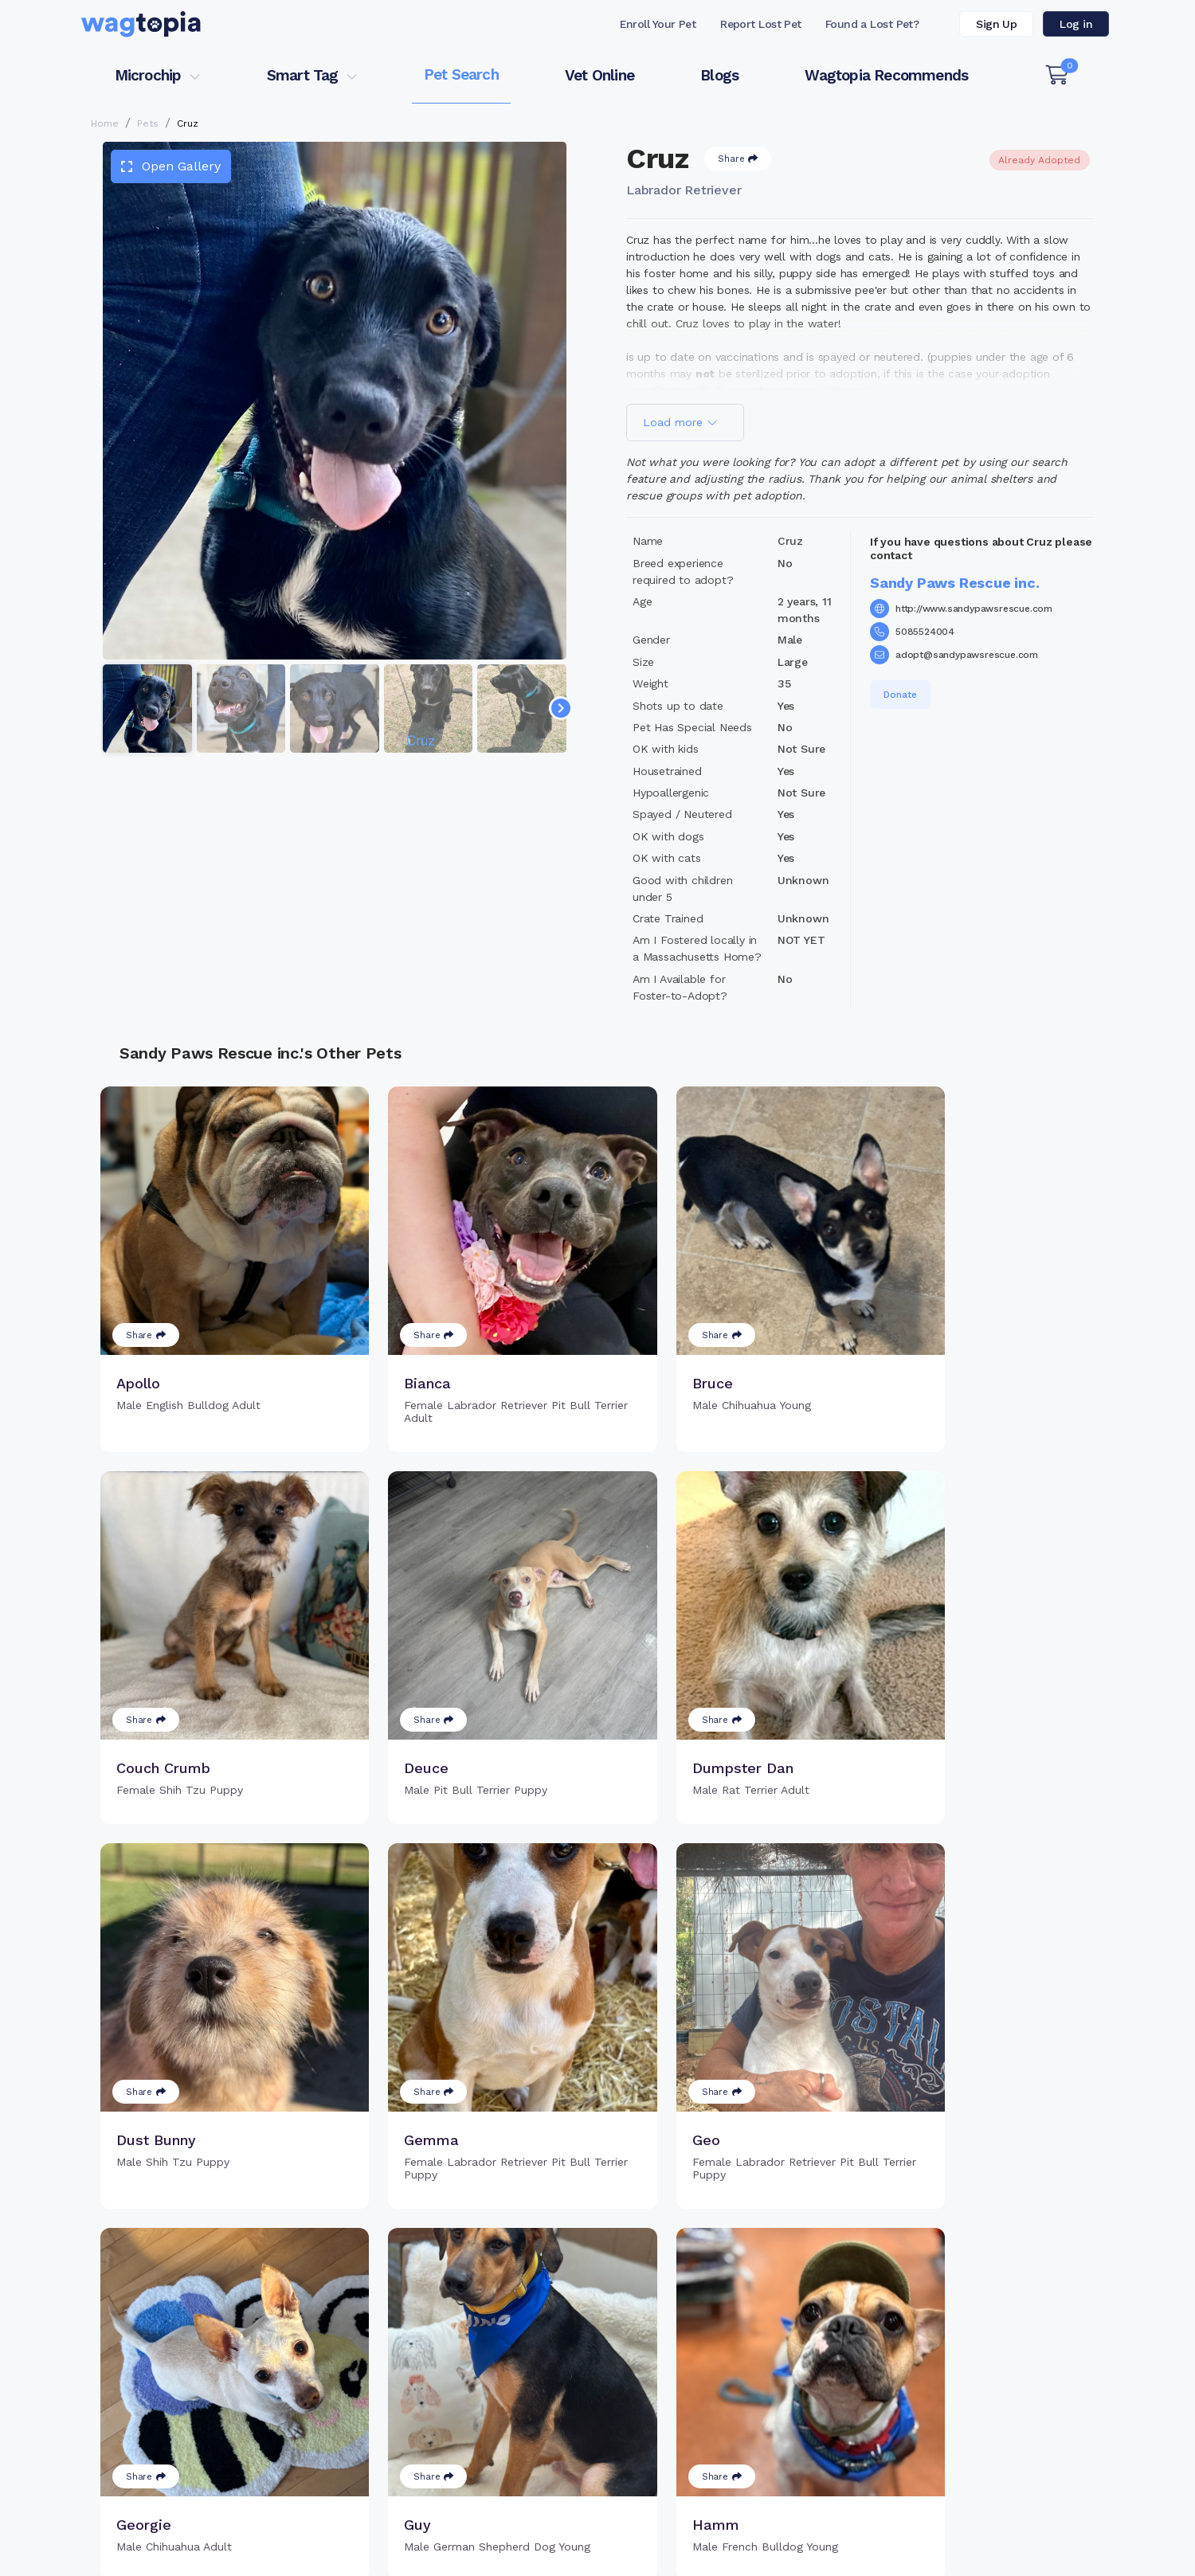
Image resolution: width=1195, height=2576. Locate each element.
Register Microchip (485, 2390)
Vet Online (599, 75)
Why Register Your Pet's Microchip (531, 2365)
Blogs (719, 75)
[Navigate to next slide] (561, 708)
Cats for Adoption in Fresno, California (184, 2516)
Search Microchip (481, 2417)
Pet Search (461, 74)
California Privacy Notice (1040, 2554)
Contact (548, 2554)
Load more (680, 422)
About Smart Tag (714, 2417)
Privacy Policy (858, 2554)
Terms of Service (696, 2554)
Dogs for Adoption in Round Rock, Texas (611, 2516)
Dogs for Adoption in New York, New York (850, 2516)
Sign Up (996, 24)
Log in (1076, 24)
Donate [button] (900, 694)
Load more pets (597, 2161)
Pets (148, 123)
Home (105, 123)
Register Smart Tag (721, 2365)
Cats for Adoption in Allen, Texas (395, 2516)
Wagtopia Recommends (886, 75)
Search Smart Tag (717, 2390)
